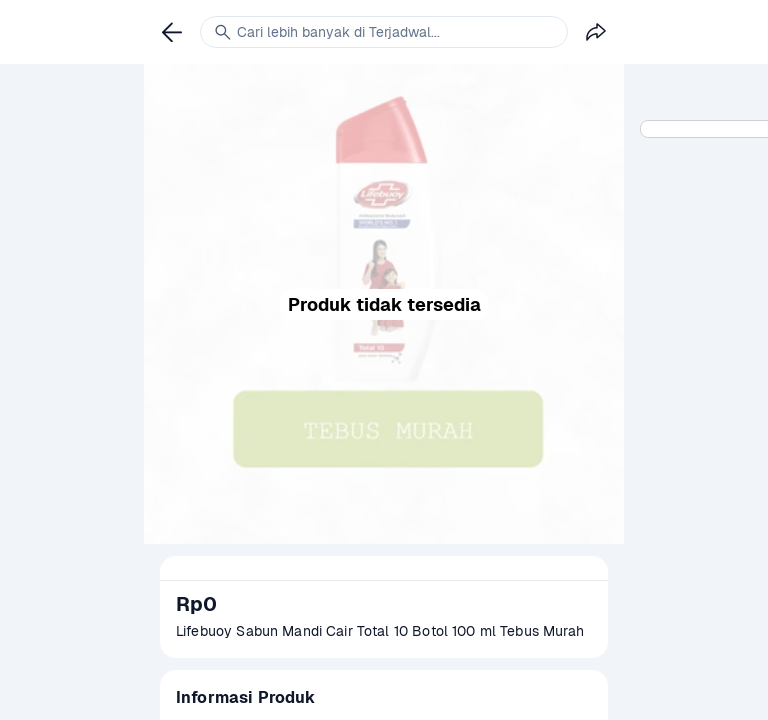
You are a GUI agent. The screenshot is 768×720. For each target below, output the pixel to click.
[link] (172, 32)
